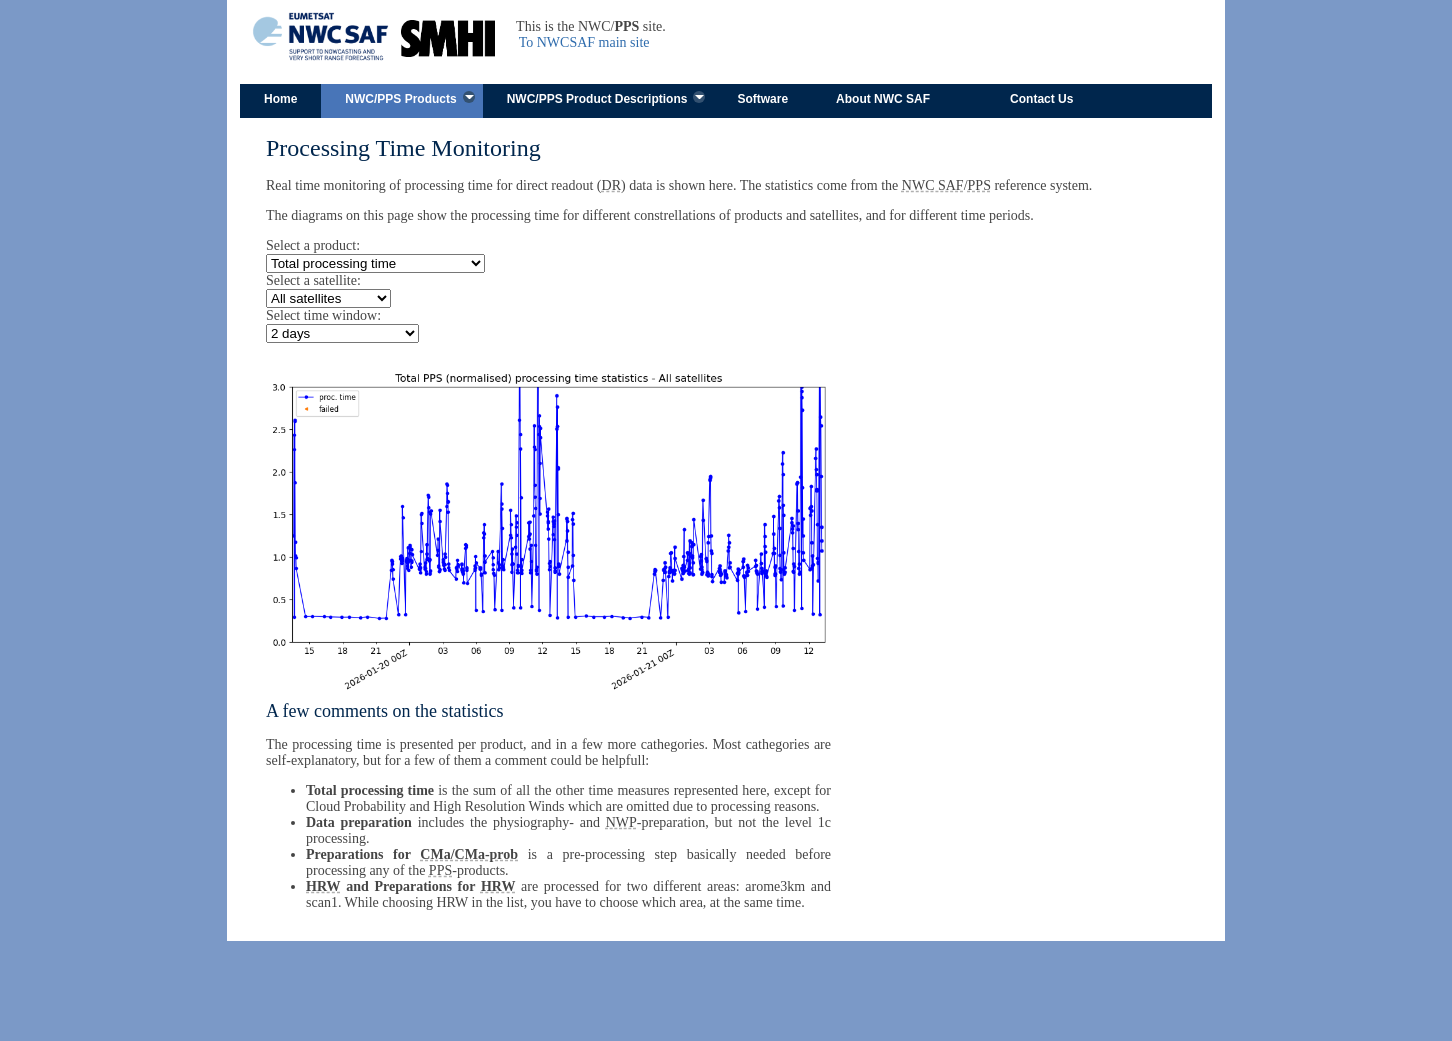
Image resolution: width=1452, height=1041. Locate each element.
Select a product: (313, 245)
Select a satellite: (313, 280)
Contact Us (1041, 99)
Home (280, 99)
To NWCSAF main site (584, 42)
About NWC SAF (883, 99)
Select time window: (323, 315)
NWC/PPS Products (400, 99)
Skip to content (561, 58)
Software (762, 99)
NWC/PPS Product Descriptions (597, 99)
